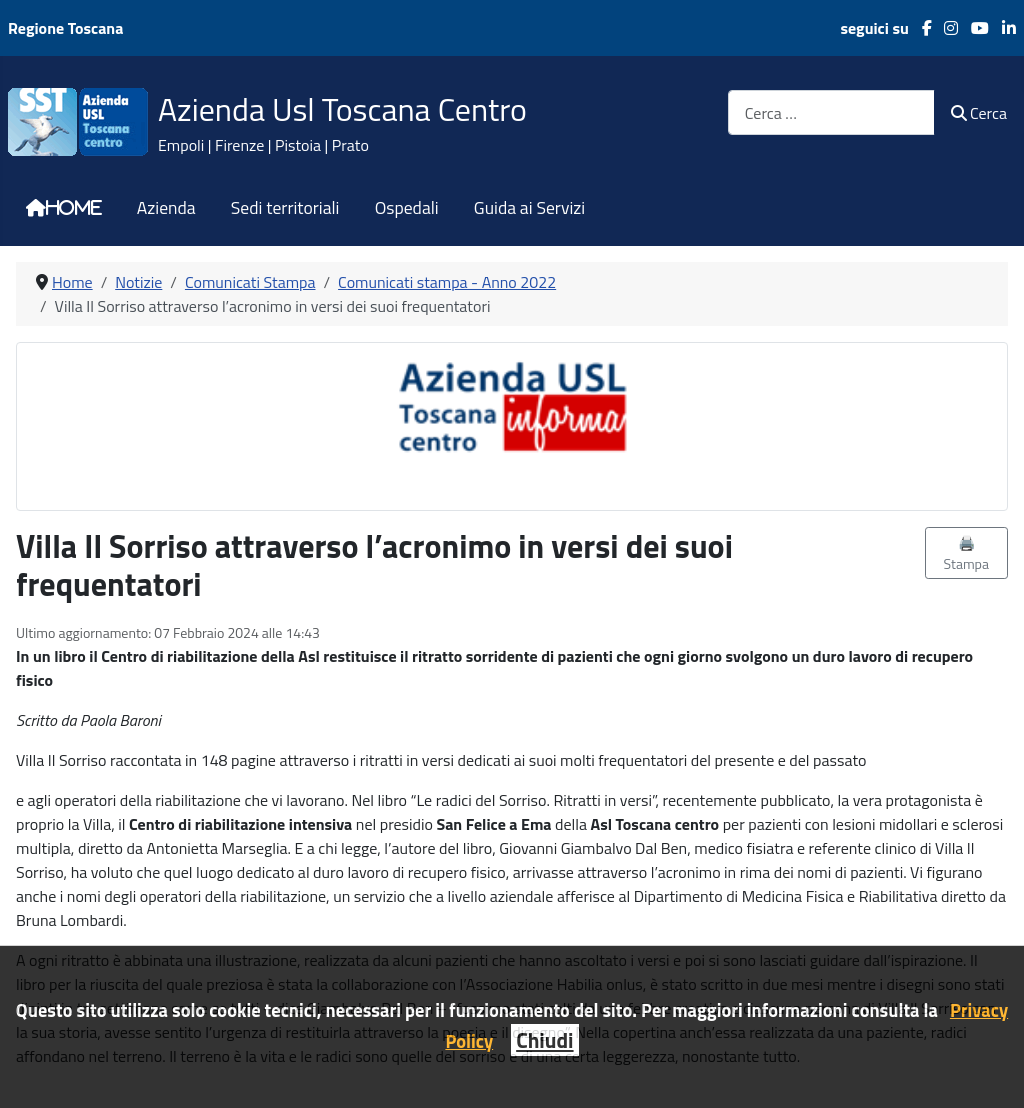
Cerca (979, 113)
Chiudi (544, 1040)
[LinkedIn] (1002, 28)
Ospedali (407, 208)
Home (74, 208)
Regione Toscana (65, 28)
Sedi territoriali (285, 208)
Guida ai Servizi (529, 208)
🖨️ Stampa (967, 553)
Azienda (166, 208)
